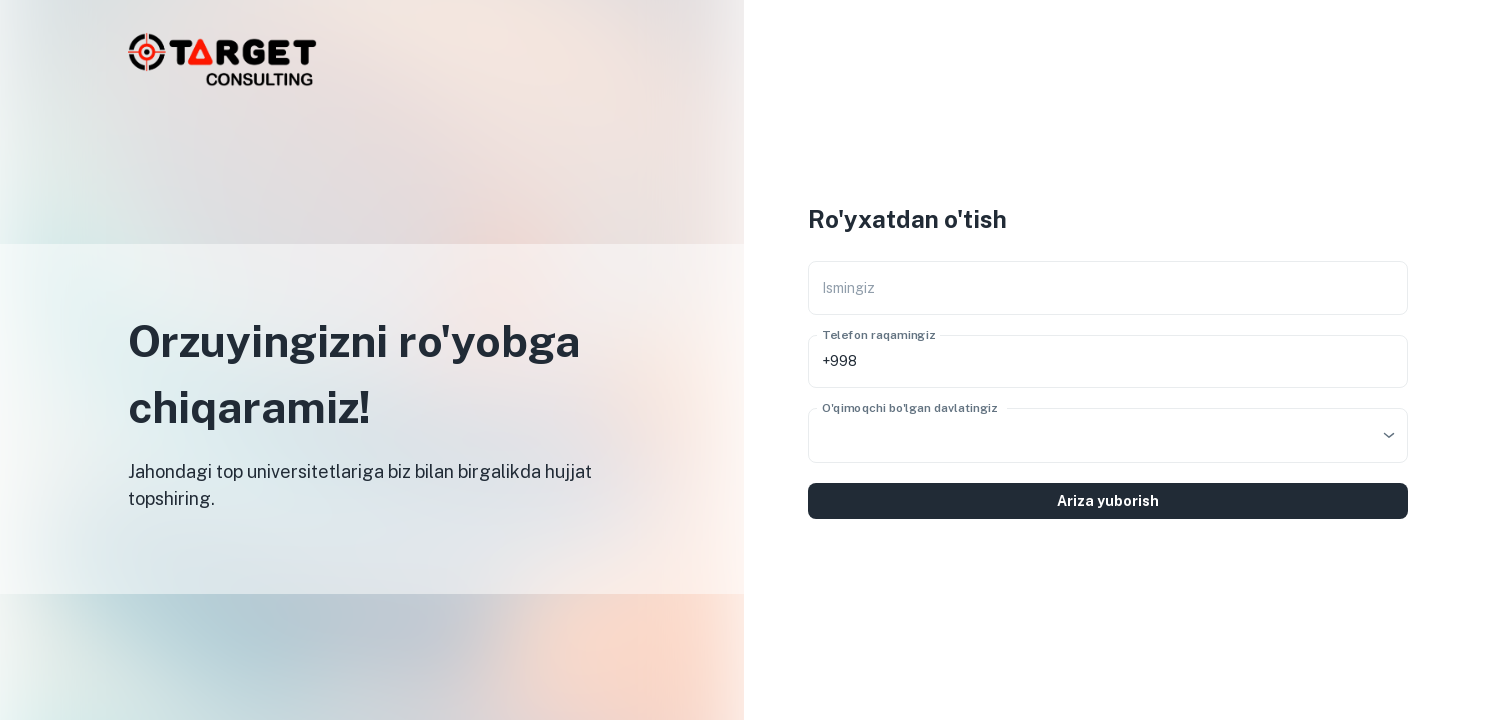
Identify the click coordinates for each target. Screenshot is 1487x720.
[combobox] (1108, 435)
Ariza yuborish (1108, 501)
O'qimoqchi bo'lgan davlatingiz (910, 407)
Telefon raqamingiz (878, 334)
